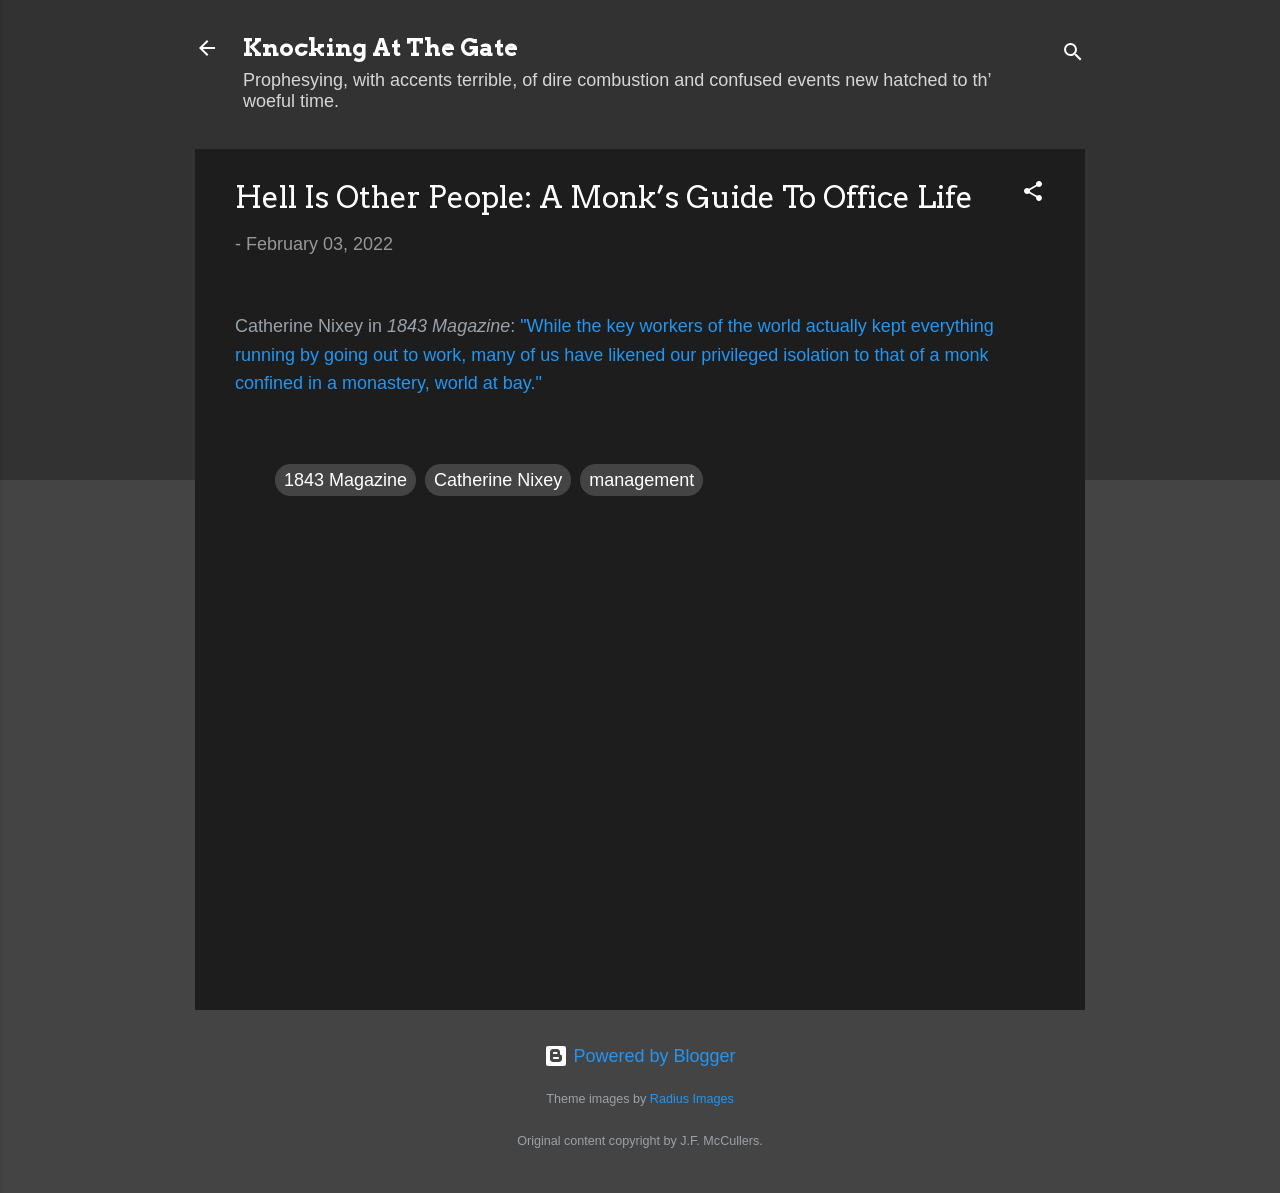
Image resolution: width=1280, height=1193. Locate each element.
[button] (1033, 194)
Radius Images (692, 1099)
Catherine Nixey (498, 480)
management (641, 480)
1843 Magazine (345, 480)
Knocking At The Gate (380, 47)
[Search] (1073, 54)
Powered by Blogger (639, 1056)
